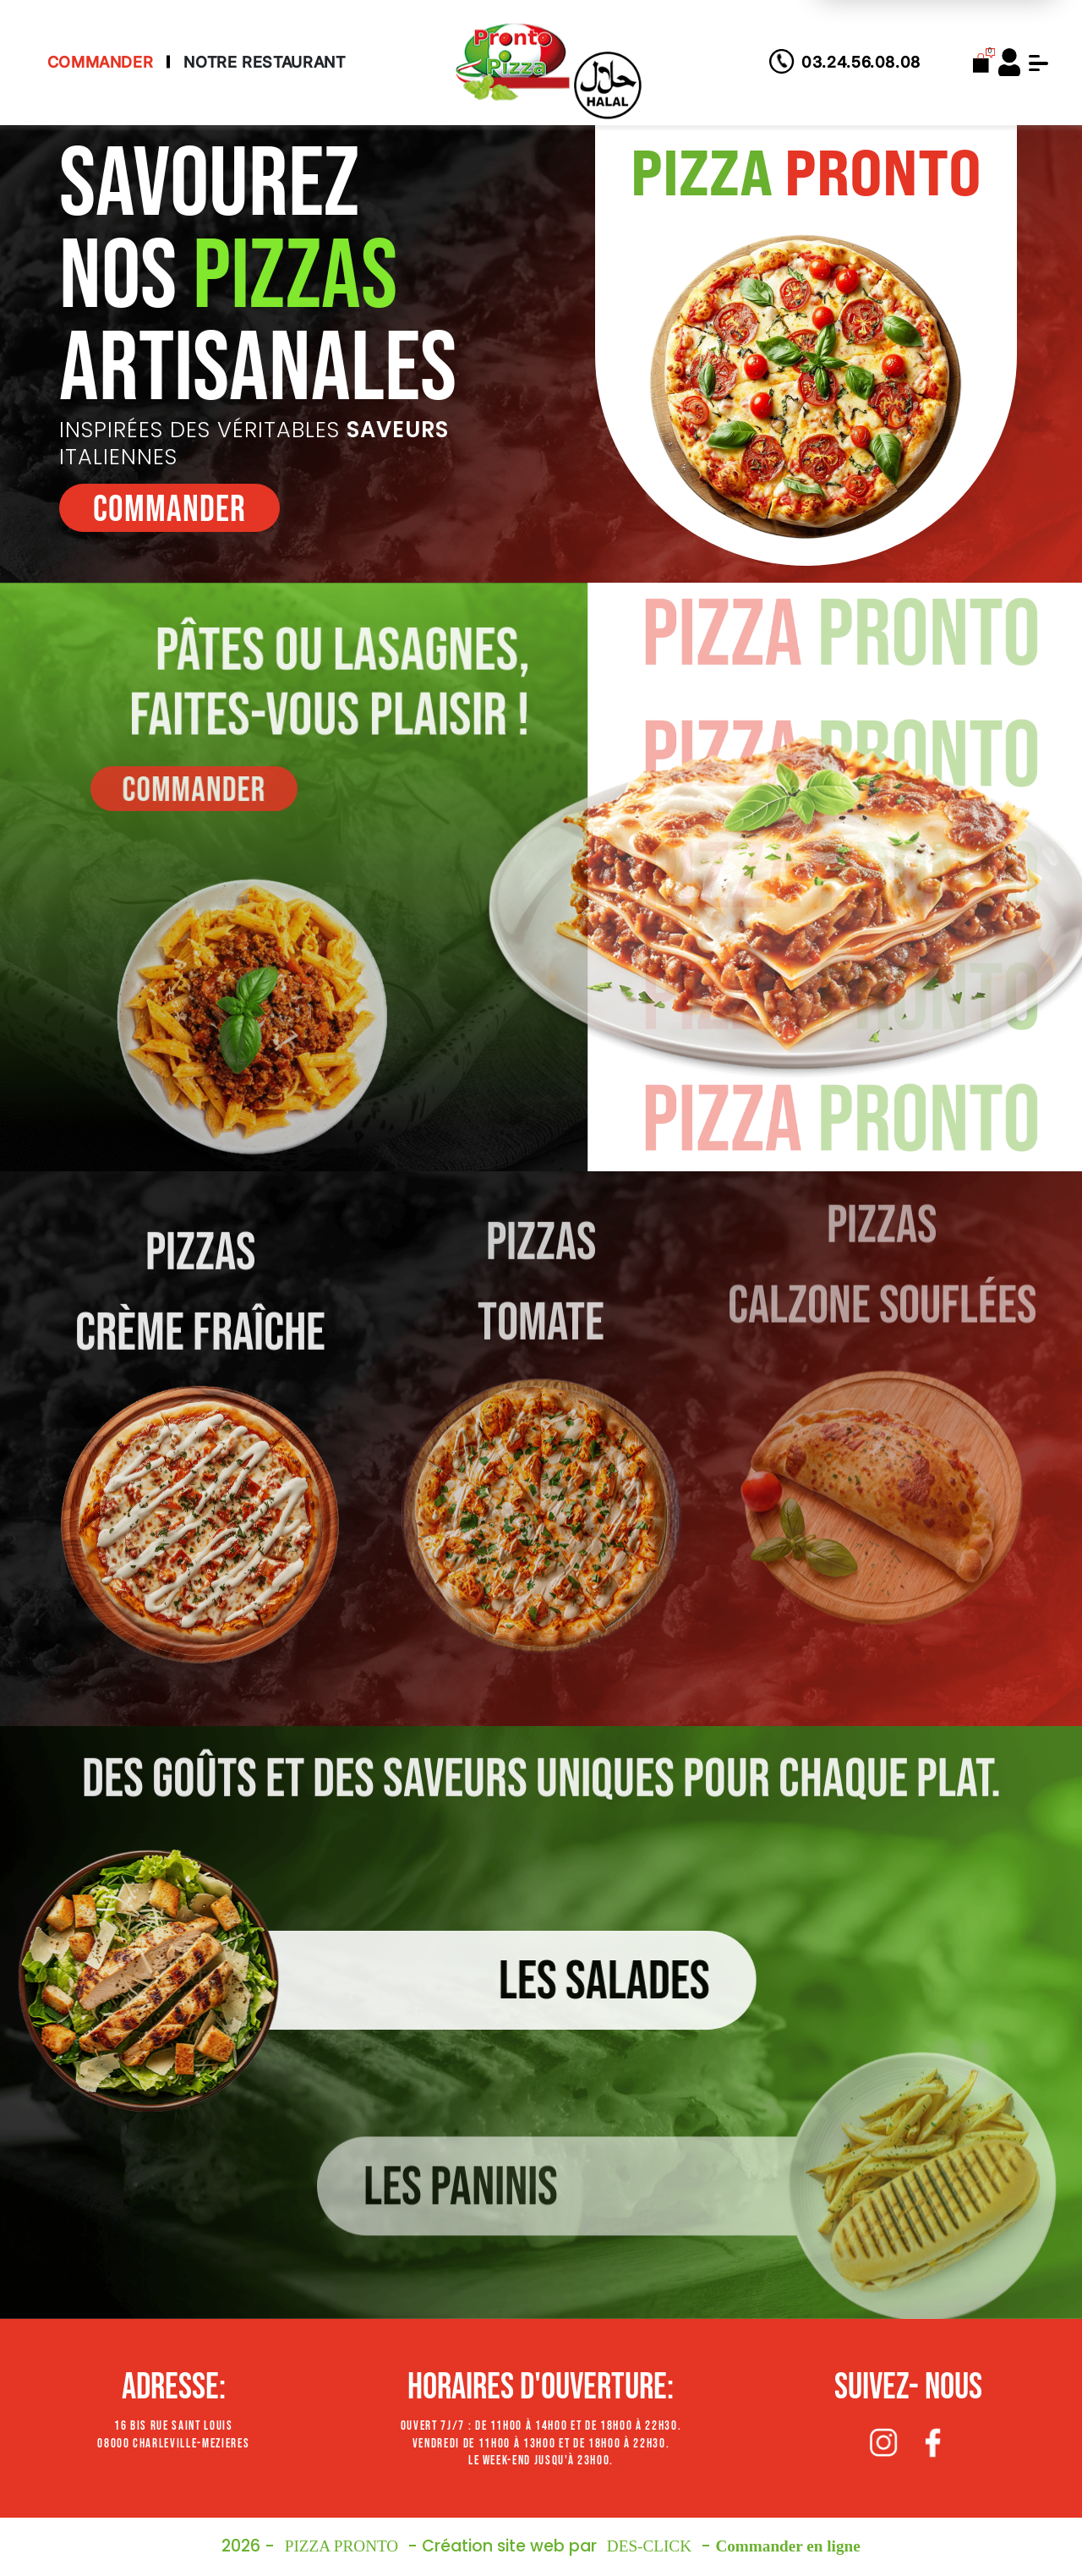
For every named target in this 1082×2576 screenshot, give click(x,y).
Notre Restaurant (264, 61)
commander (166, 509)
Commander (100, 61)
